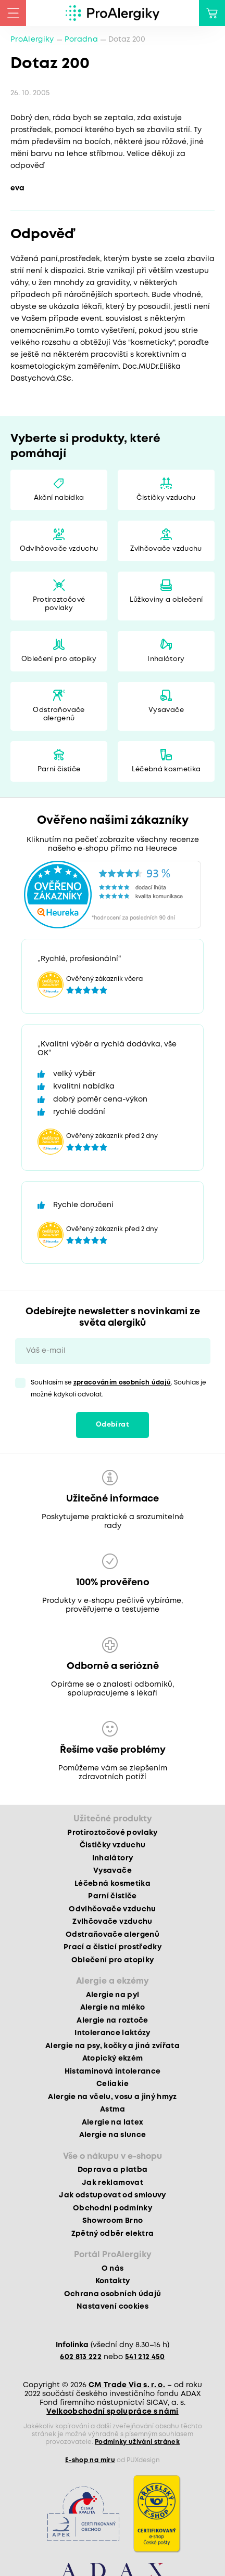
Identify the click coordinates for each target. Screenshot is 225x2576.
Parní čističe (59, 769)
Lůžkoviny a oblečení (166, 600)
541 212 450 (145, 2357)
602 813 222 (81, 2357)
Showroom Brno (112, 2221)
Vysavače (166, 710)
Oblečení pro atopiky (58, 659)
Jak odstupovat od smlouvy (112, 2195)
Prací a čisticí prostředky (112, 1947)
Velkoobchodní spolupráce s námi (112, 2412)
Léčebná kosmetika (166, 769)
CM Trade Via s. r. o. (127, 2385)
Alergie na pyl (113, 1995)
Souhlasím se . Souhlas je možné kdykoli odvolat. (119, 1388)
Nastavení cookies (112, 2306)
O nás (113, 2269)
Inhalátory (165, 659)
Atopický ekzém (112, 2058)
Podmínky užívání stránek (137, 2442)
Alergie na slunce (112, 2135)
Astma (112, 2109)
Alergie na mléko (112, 2007)
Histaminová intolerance (113, 2071)
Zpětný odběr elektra (112, 2234)
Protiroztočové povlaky (59, 604)
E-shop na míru (90, 2460)
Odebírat (112, 1425)
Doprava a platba (112, 2170)
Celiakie (112, 2084)
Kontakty (112, 2281)
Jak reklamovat (112, 2183)
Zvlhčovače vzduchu (166, 549)
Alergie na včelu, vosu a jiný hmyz (112, 2097)
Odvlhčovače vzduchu (59, 549)
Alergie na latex (112, 2122)
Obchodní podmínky (112, 2208)
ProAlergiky (32, 39)
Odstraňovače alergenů (58, 714)
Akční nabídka (59, 498)
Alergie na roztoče (112, 2020)
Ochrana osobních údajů (112, 2294)
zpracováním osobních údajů (122, 1383)
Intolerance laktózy (112, 2033)
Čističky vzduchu (165, 498)
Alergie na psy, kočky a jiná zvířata (112, 2046)
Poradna (81, 39)
